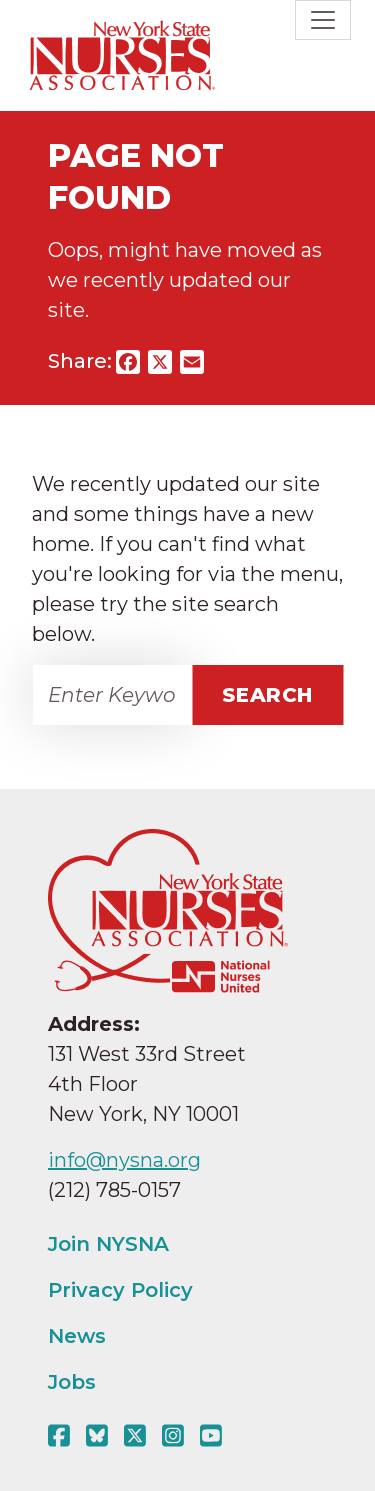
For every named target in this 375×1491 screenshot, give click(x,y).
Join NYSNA (108, 1244)
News (77, 1336)
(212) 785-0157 (114, 1190)
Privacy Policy (120, 1290)
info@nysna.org (124, 1160)
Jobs (72, 1382)
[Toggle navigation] (323, 20)
